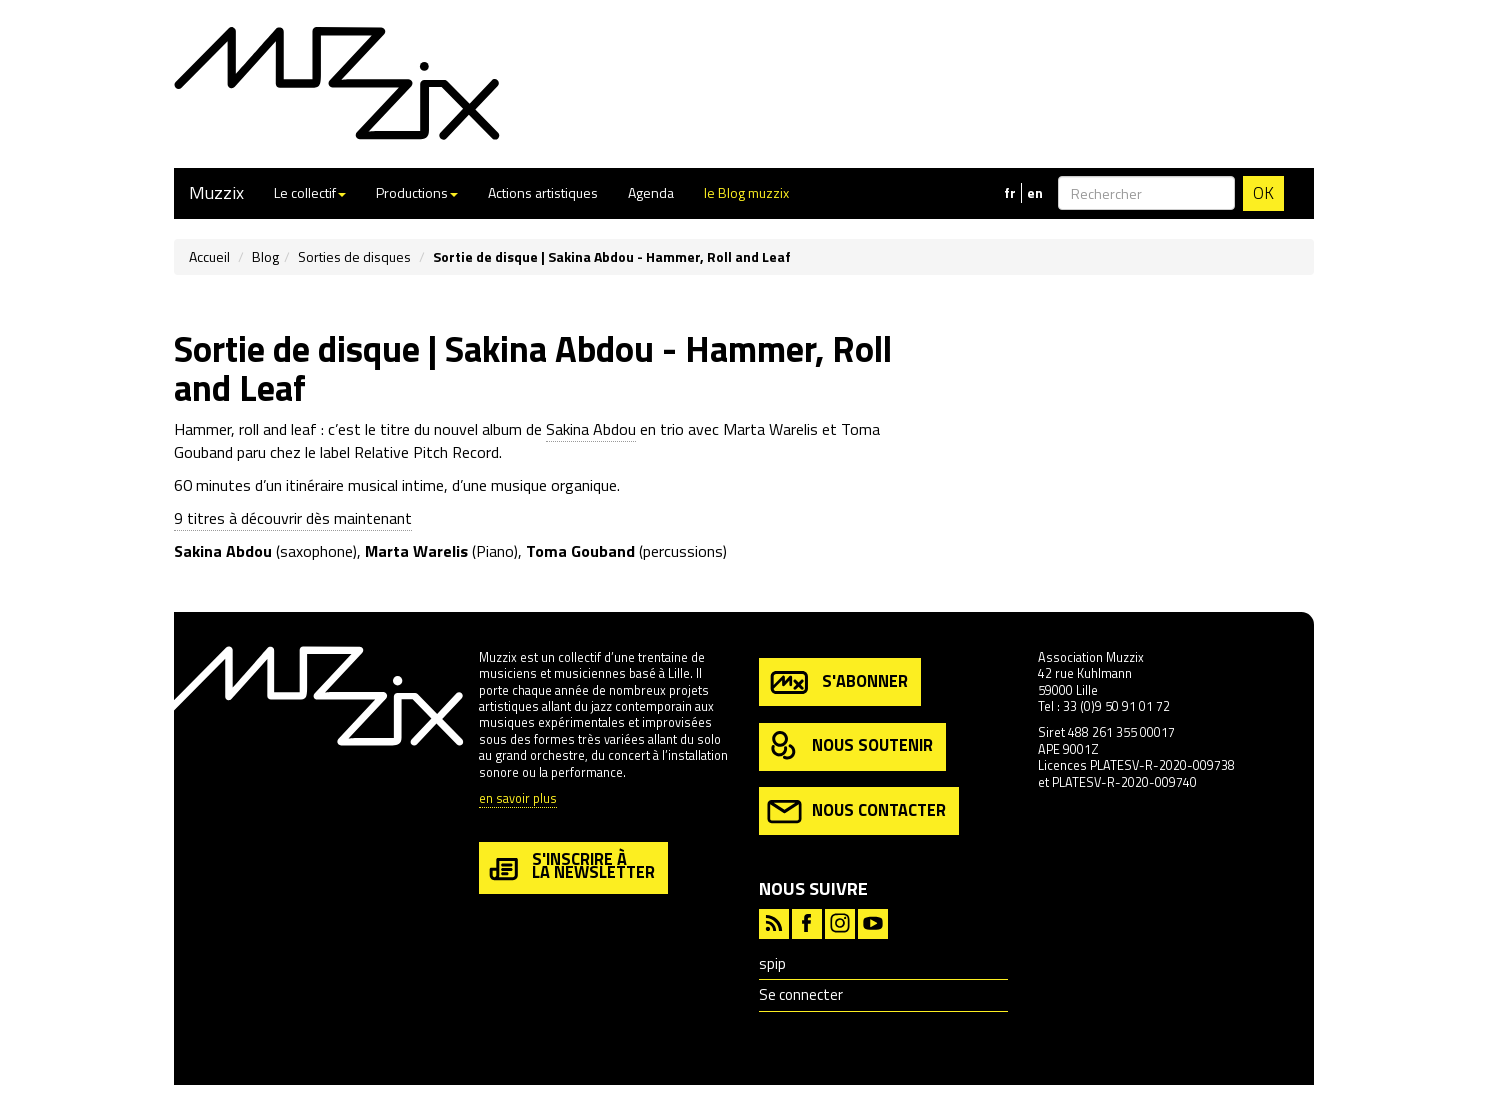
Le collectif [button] (310, 192)
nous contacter (856, 811)
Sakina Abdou (591, 429)
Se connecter (801, 994)
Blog (265, 256)
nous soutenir (850, 746)
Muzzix (216, 192)
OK (1263, 193)
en (1035, 193)
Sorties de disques (354, 256)
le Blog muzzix (746, 192)
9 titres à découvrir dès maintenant (293, 518)
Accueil (209, 256)
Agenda (651, 192)
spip (772, 963)
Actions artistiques (543, 192)
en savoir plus (518, 799)
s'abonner (837, 682)
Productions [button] (417, 192)
